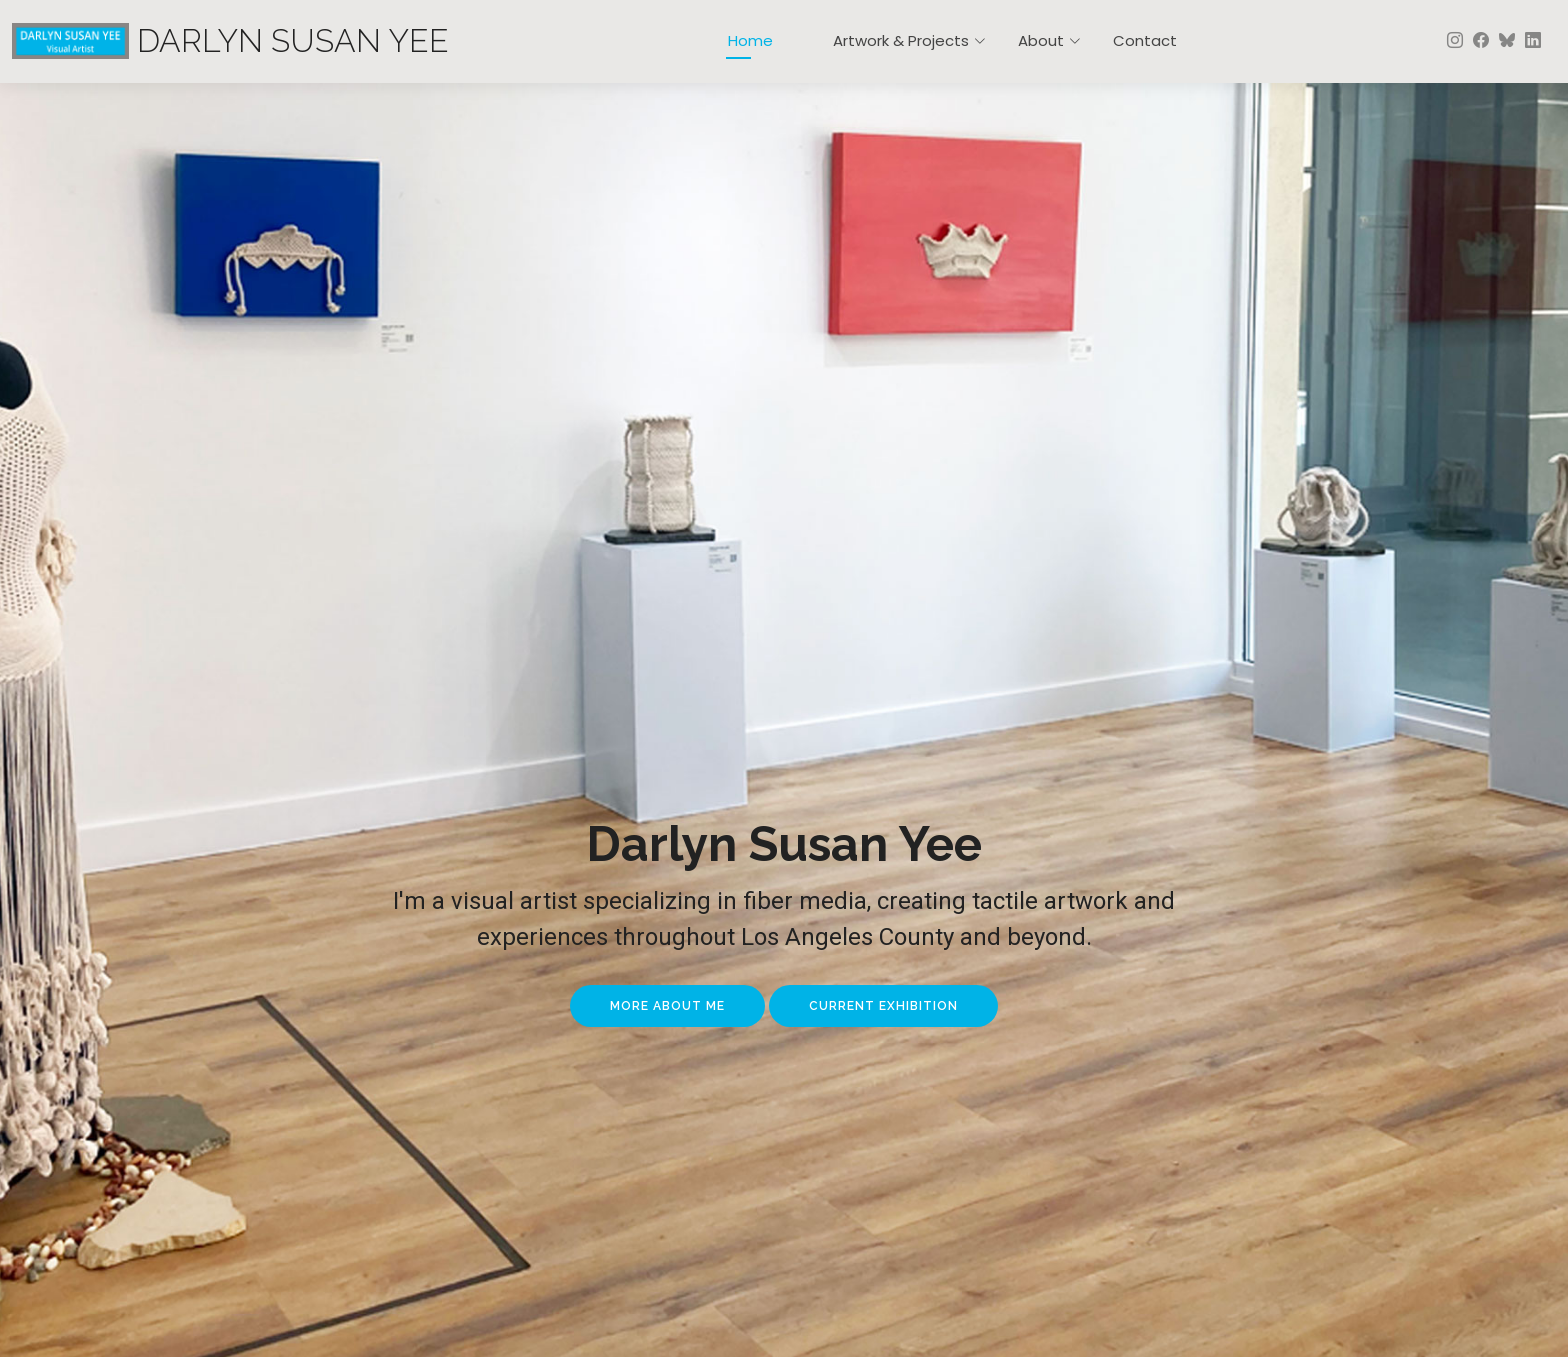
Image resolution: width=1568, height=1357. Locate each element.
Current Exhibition (883, 1006)
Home (750, 40)
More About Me (667, 1006)
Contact (1145, 40)
